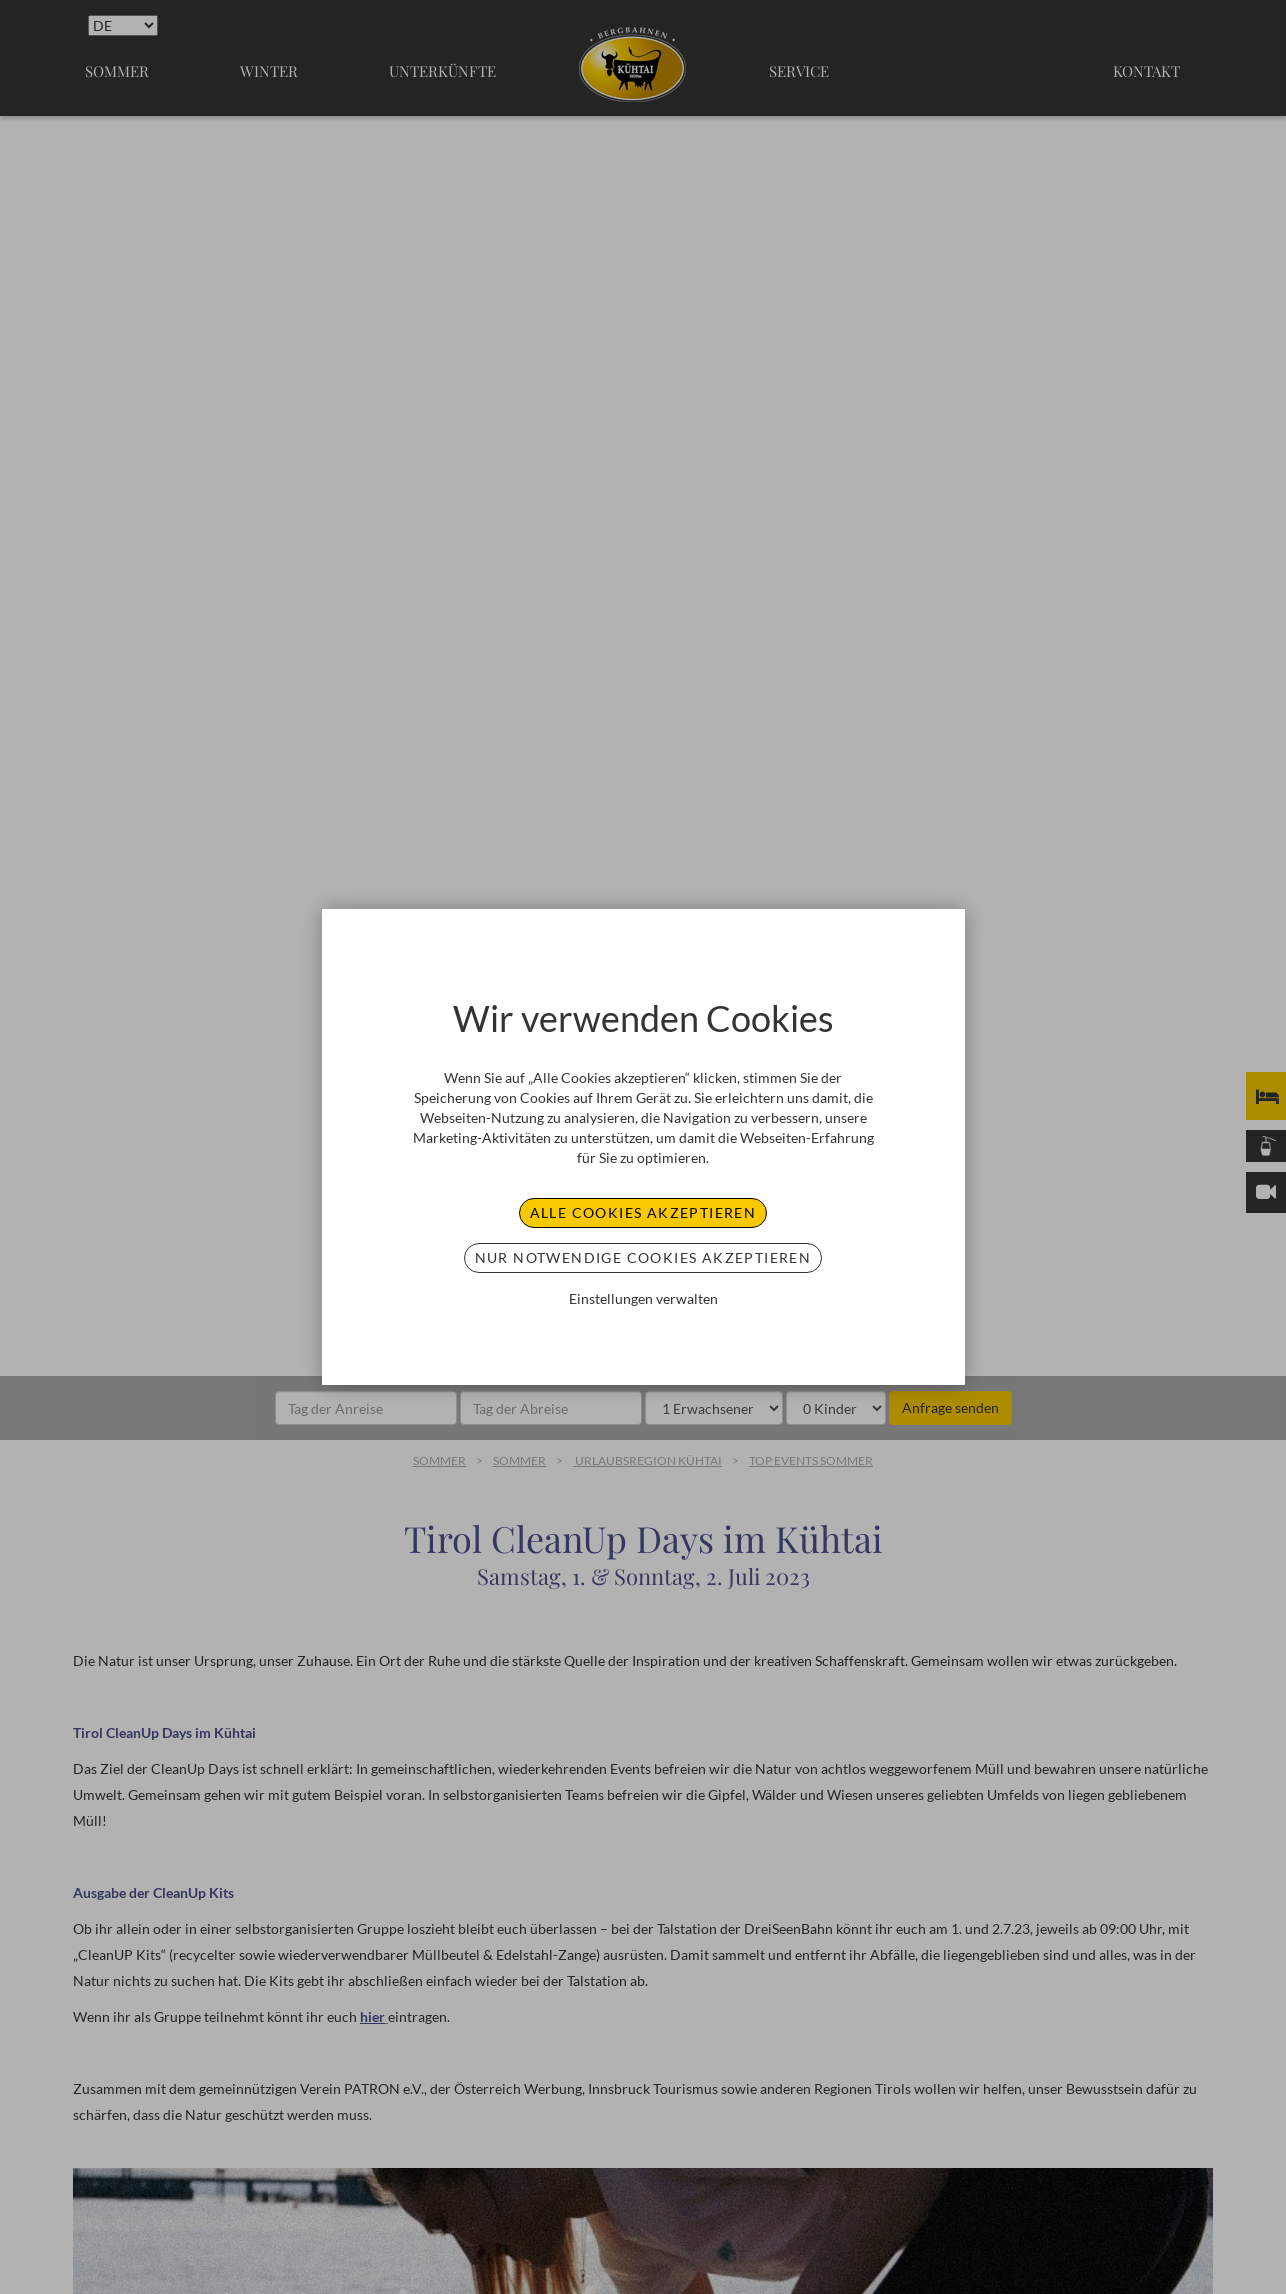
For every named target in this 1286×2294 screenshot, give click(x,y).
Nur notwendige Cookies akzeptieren (643, 1257)
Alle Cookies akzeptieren (643, 1212)
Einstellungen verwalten (643, 1298)
